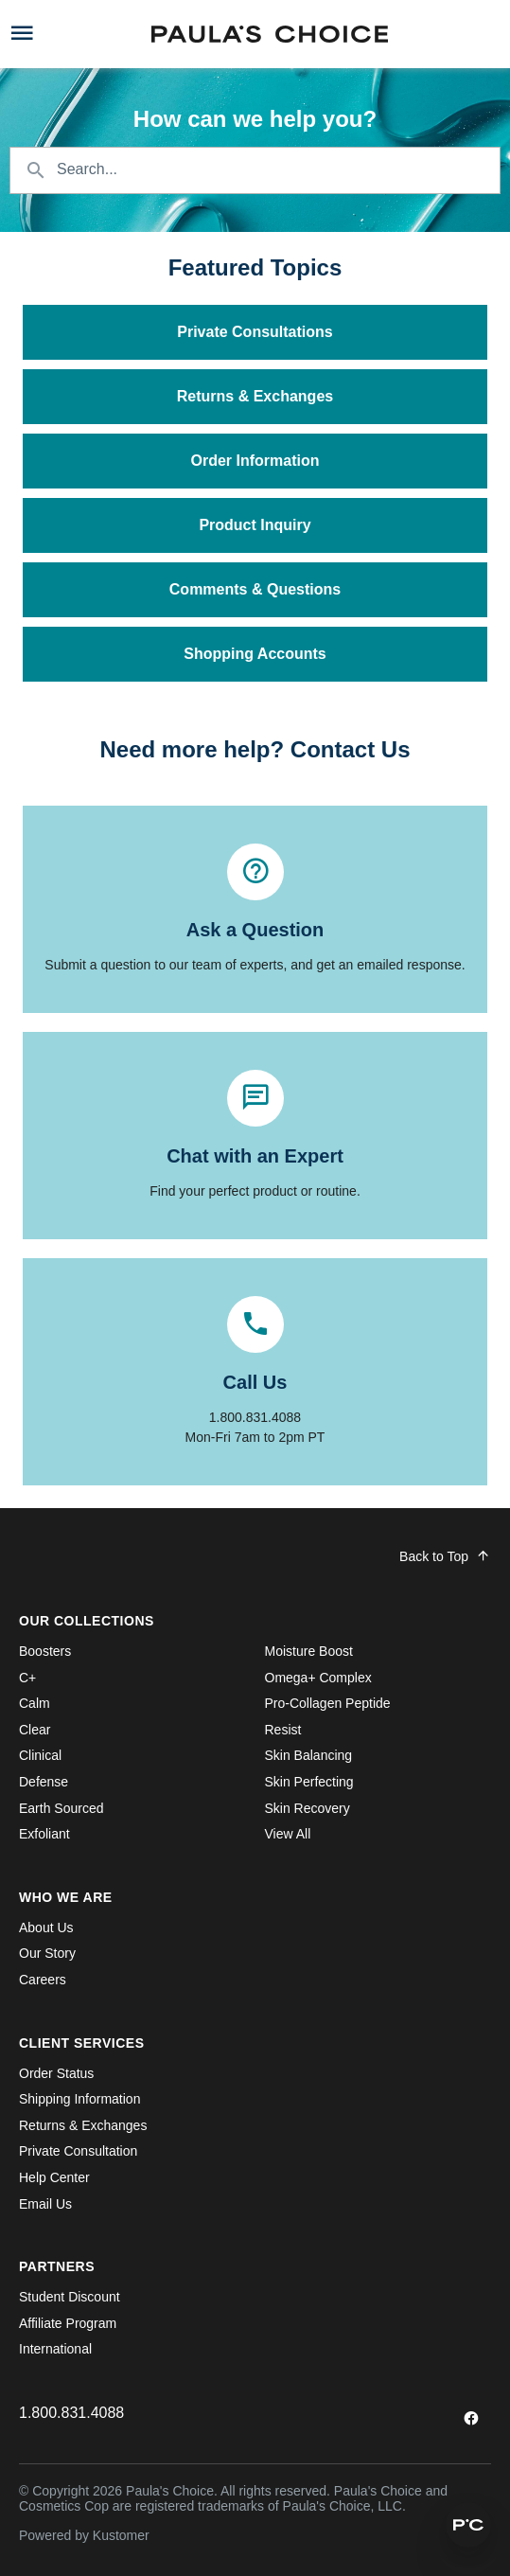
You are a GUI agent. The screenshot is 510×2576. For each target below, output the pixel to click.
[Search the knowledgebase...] (255, 170)
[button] (468, 2525)
